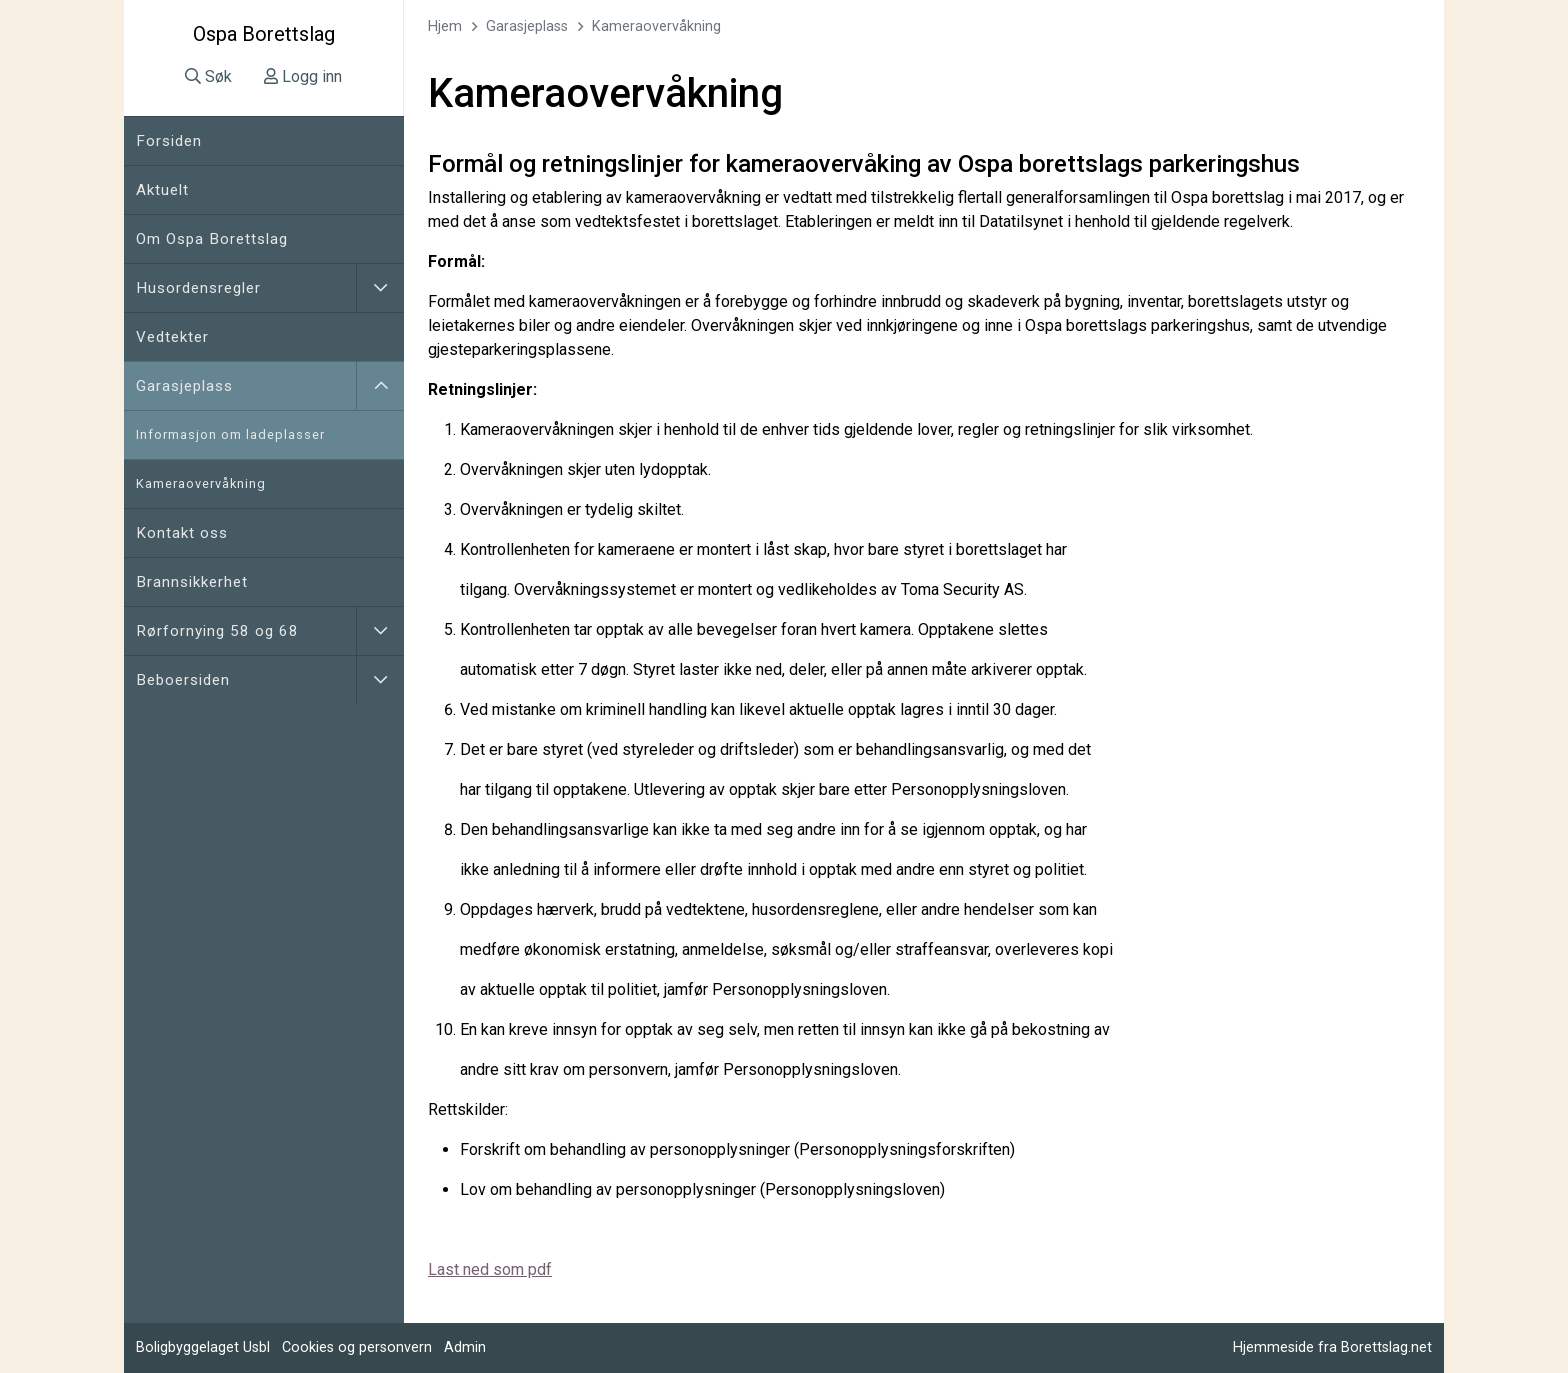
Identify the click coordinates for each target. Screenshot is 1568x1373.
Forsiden (169, 141)
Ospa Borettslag (264, 34)
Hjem (445, 26)
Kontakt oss (182, 533)
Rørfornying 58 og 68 (217, 631)
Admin (465, 1347)
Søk (208, 76)
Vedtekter (172, 337)
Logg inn (303, 76)
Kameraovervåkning (201, 483)
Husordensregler (198, 288)
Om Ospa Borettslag (212, 239)
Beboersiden (183, 680)
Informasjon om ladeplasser (230, 434)
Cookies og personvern (357, 1347)
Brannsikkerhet (192, 582)
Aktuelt (162, 190)
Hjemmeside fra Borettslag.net (1332, 1347)
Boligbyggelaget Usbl (203, 1347)
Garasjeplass (184, 386)
